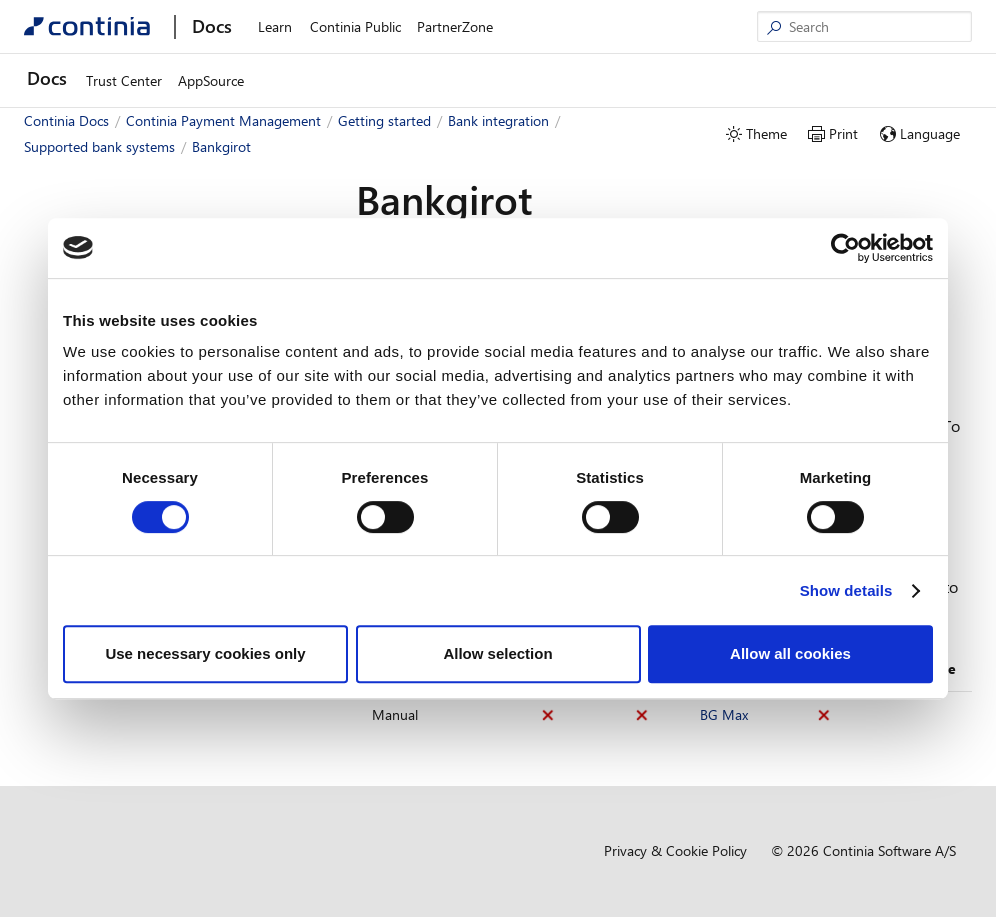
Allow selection (497, 653)
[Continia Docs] (87, 26)
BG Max (724, 714)
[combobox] (166, 199)
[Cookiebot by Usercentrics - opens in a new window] (845, 248)
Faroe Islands (112, 720)
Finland (94, 749)
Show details (846, 590)
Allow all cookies (790, 653)
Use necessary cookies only (205, 653)
